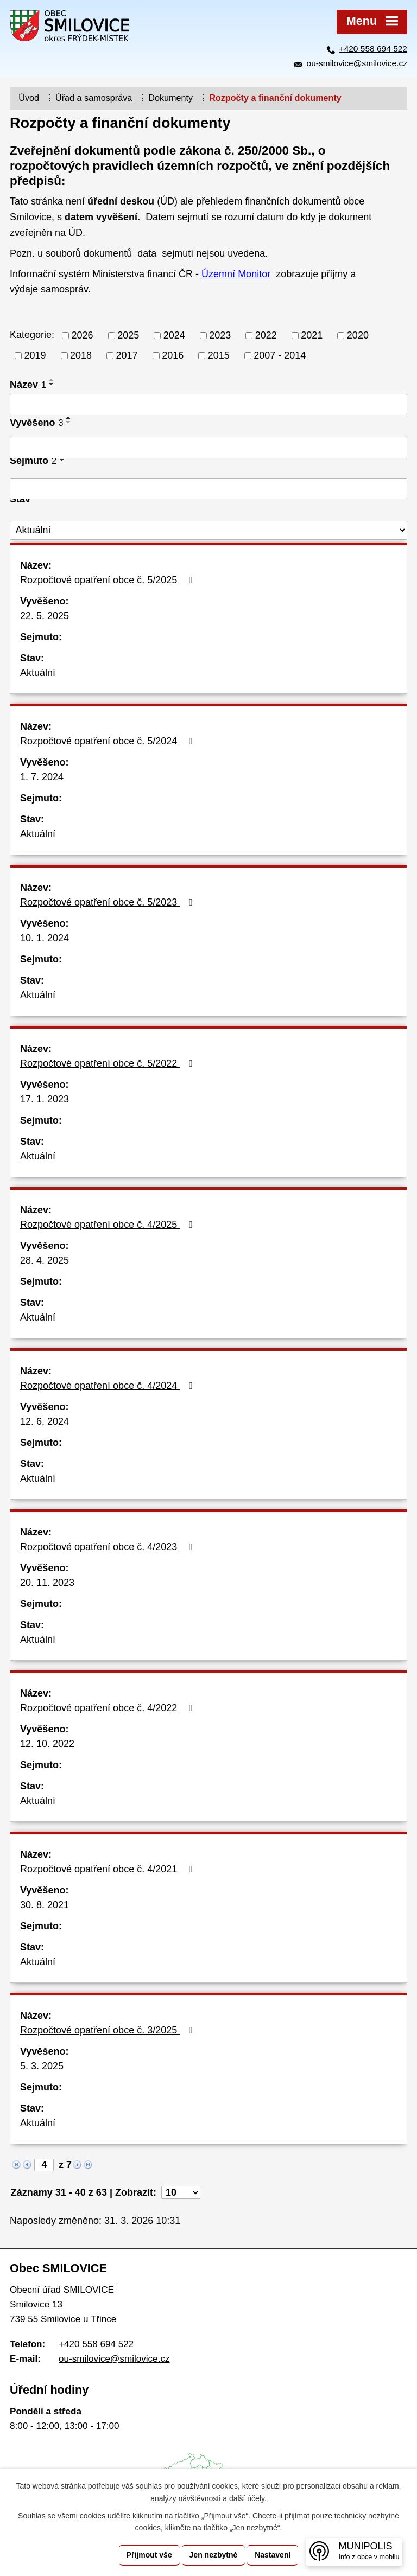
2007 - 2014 (280, 355)
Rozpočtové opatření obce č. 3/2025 (108, 2030)
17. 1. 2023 (44, 1099)
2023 (220, 335)
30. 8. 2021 (44, 1904)
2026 (82, 335)
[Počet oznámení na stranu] (180, 2192)
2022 (266, 335)
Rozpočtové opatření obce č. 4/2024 (108, 1385)
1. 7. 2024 (42, 776)
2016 (173, 355)
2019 (35, 355)
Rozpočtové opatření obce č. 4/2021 (108, 1869)
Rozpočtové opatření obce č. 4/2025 (108, 1224)
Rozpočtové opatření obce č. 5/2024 (108, 741)
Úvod (28, 98)
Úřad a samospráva (93, 98)
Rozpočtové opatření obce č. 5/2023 (108, 902)
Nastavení (272, 2555)
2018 (81, 355)
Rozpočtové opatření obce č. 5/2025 (108, 580)
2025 (128, 335)
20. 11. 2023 (47, 1582)
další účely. (248, 2498)
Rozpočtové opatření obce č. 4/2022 (108, 1708)
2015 (219, 355)
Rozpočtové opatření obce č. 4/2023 (108, 1546)
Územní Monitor (237, 274)
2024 (174, 335)
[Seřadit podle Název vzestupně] (52, 380)
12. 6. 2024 (44, 1421)
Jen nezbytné (213, 2555)
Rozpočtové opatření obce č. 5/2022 (108, 1063)
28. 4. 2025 (44, 1260)
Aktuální (37, 672)
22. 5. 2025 (44, 615)
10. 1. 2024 (44, 938)
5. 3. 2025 (42, 2066)
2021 (312, 335)
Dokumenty (170, 98)
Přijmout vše (149, 2555)
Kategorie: (32, 334)
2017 (127, 355)
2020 (358, 335)
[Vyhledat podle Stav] (208, 530)
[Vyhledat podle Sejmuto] (208, 489)
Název (28, 384)
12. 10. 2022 (47, 1743)
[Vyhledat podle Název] (208, 405)
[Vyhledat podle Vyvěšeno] (208, 447)
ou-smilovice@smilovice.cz (357, 63)
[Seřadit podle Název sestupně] (52, 384)
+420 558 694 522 (373, 48)
